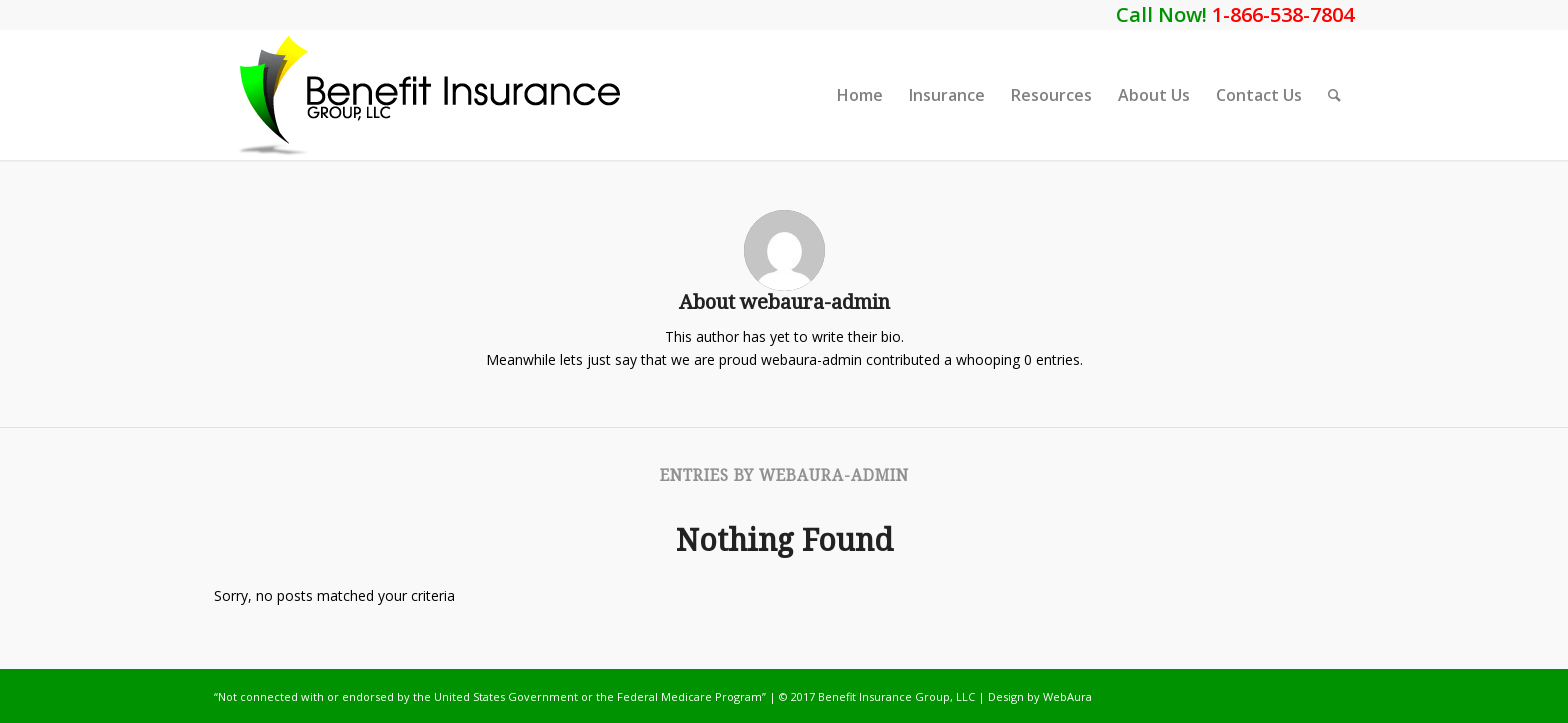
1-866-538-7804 (1283, 14)
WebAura (1067, 696)
